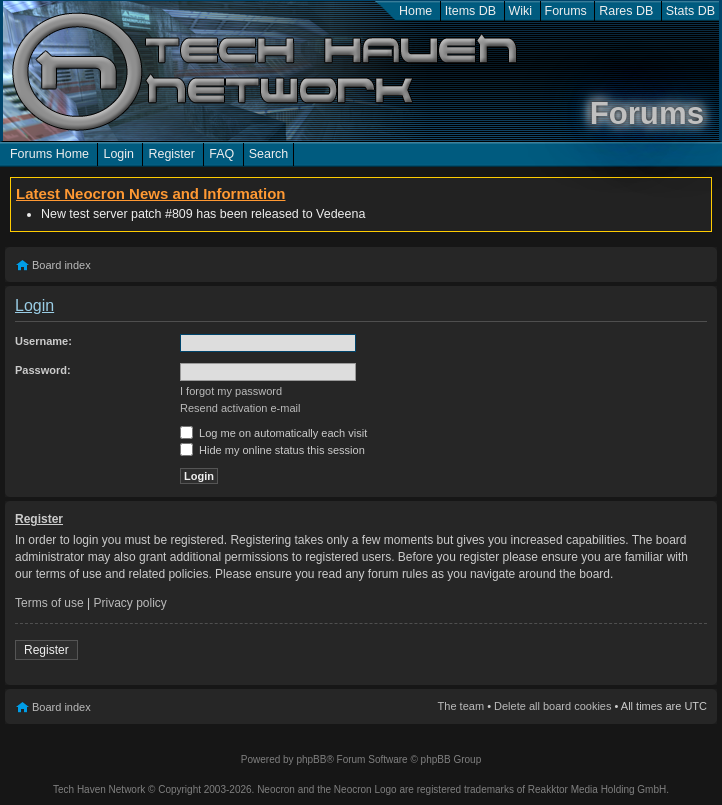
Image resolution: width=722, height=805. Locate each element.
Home (415, 11)
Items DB (470, 11)
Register (171, 154)
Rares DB (626, 11)
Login (118, 154)
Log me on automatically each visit (273, 433)
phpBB (311, 759)
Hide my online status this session (272, 450)
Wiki (521, 11)
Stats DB (690, 11)
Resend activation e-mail (240, 408)
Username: (43, 341)
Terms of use (49, 603)
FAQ (221, 154)
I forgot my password (231, 391)
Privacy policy (130, 603)
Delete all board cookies (552, 706)
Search (269, 154)
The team (461, 706)
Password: (43, 370)
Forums (566, 11)
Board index (61, 265)
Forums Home (49, 154)
